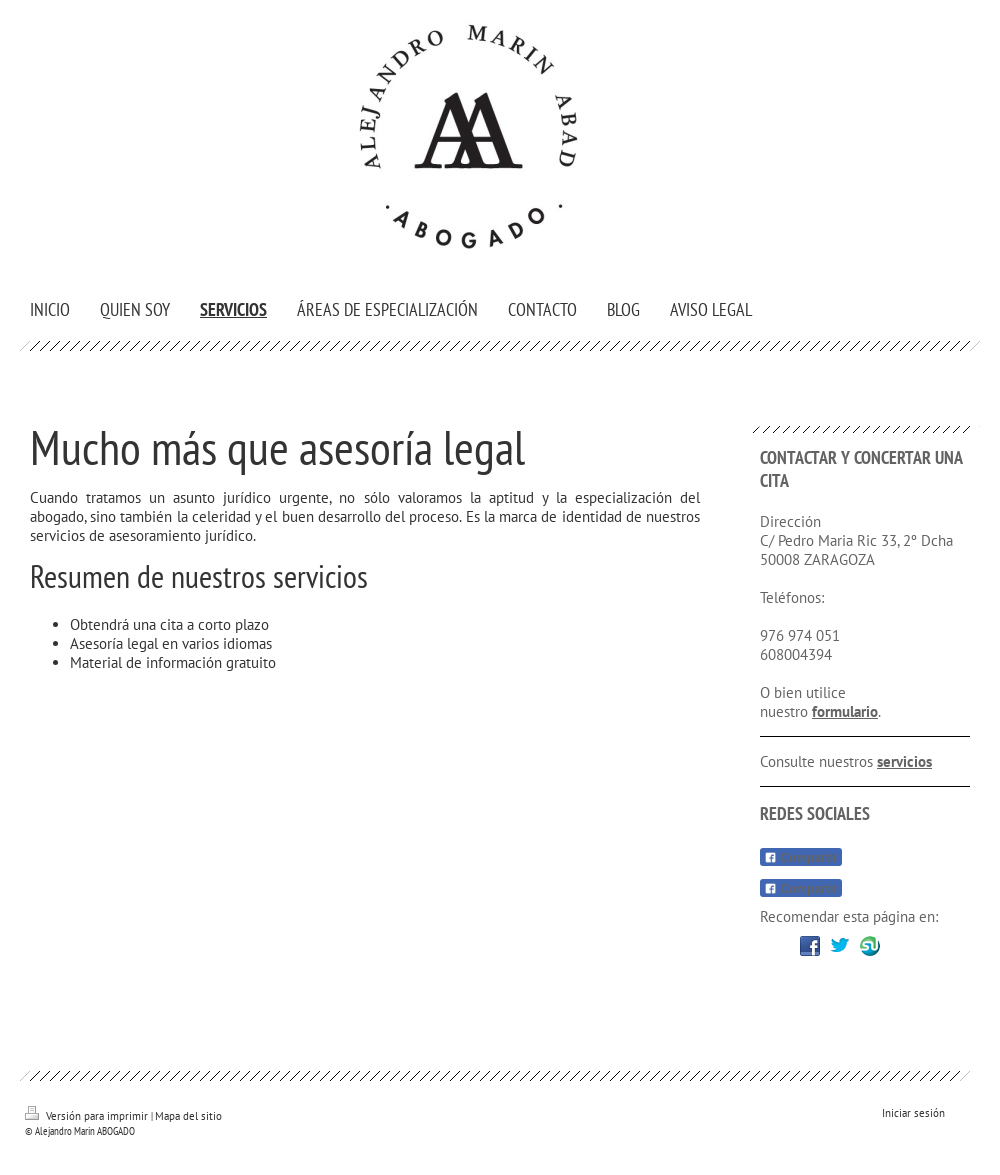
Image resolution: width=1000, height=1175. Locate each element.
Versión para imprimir (88, 1116)
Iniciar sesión (913, 1113)
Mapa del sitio (188, 1116)
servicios (904, 761)
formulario (845, 711)
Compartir (801, 858)
